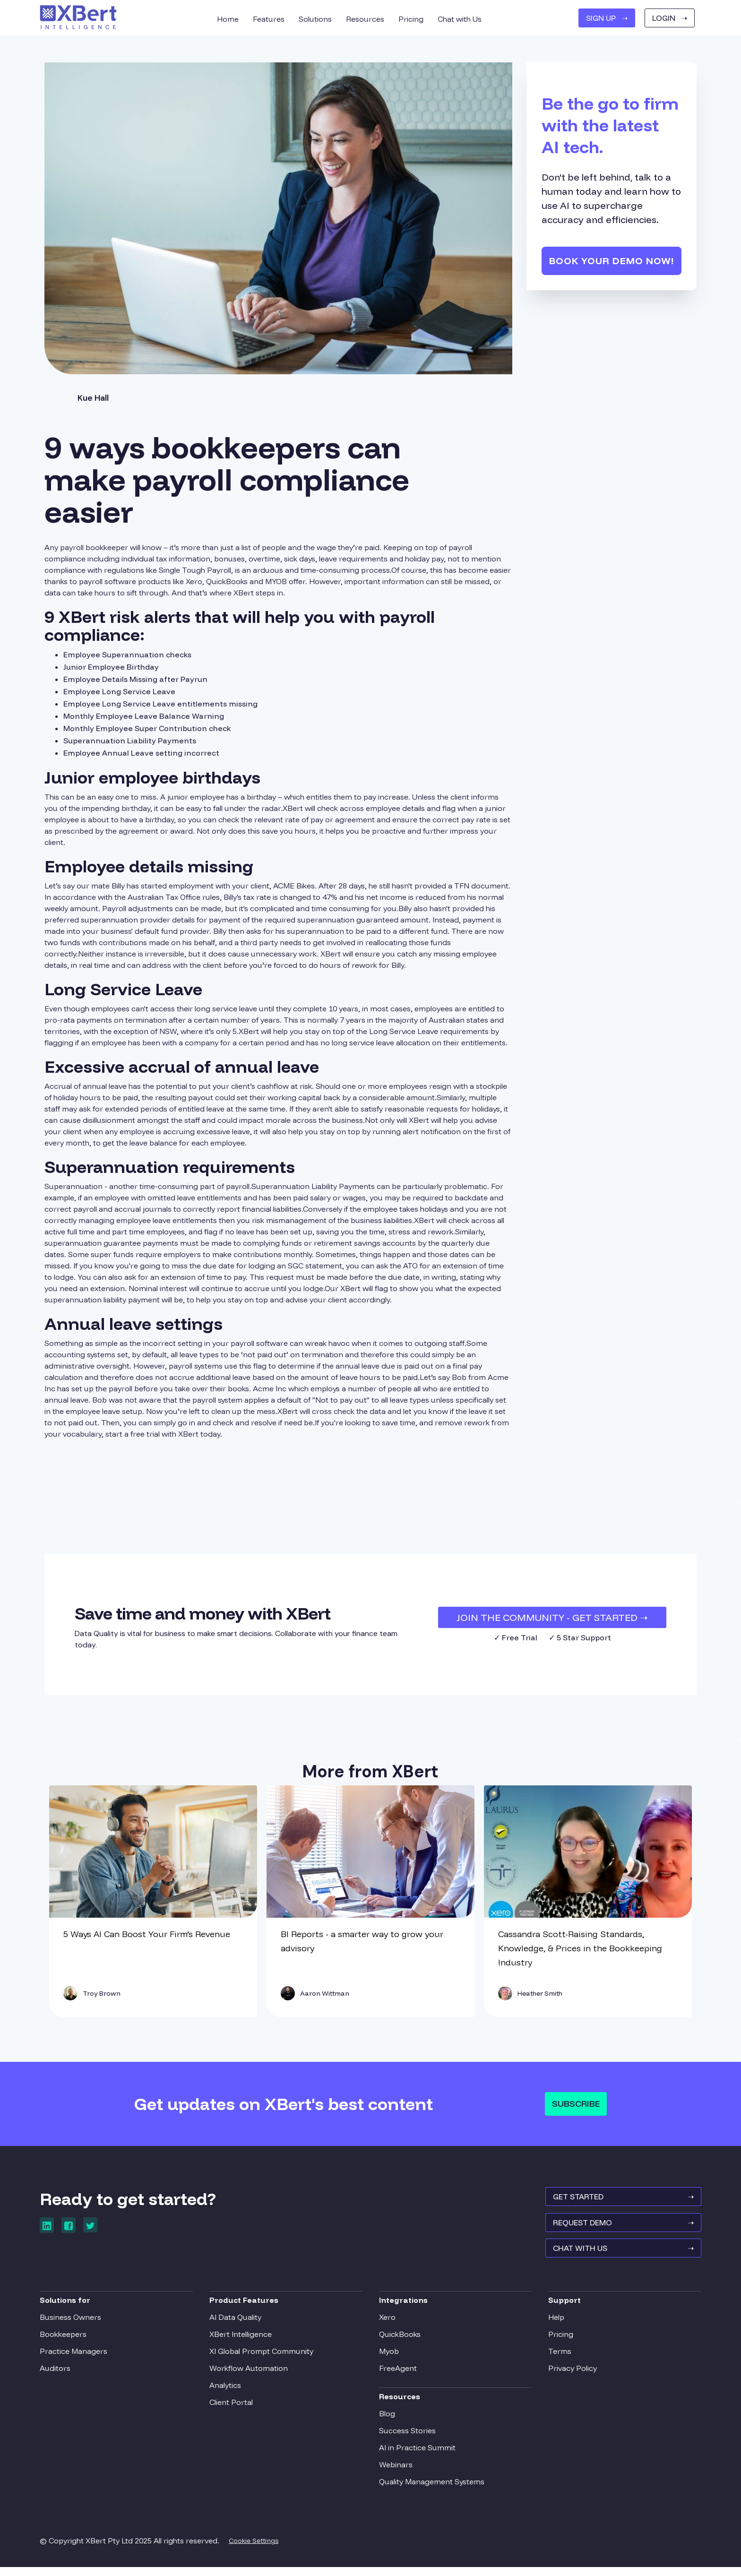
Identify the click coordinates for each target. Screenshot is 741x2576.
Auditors (59, 2374)
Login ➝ (669, 18)
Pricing (558, 2340)
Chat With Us (618, 2259)
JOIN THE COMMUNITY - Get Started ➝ (552, 1617)
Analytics (227, 2391)
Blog (387, 2419)
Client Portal (233, 2408)
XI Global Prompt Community (264, 2357)
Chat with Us (460, 19)
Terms (557, 2357)
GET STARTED (618, 2202)
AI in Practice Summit (417, 2453)
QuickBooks (400, 2340)
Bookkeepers (67, 2340)
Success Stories (407, 2436)
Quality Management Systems (431, 2487)
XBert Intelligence (243, 2340)
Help (554, 2323)
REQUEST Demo (618, 2231)
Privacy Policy (570, 2374)
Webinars (396, 2470)
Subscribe (576, 2103)
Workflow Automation (251, 2374)
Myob (389, 2357)
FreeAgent (398, 2374)
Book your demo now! (611, 261)
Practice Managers (78, 2357)
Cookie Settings (258, 2546)
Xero (387, 2323)
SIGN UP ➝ (607, 18)
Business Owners (75, 2323)
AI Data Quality (238, 2323)
